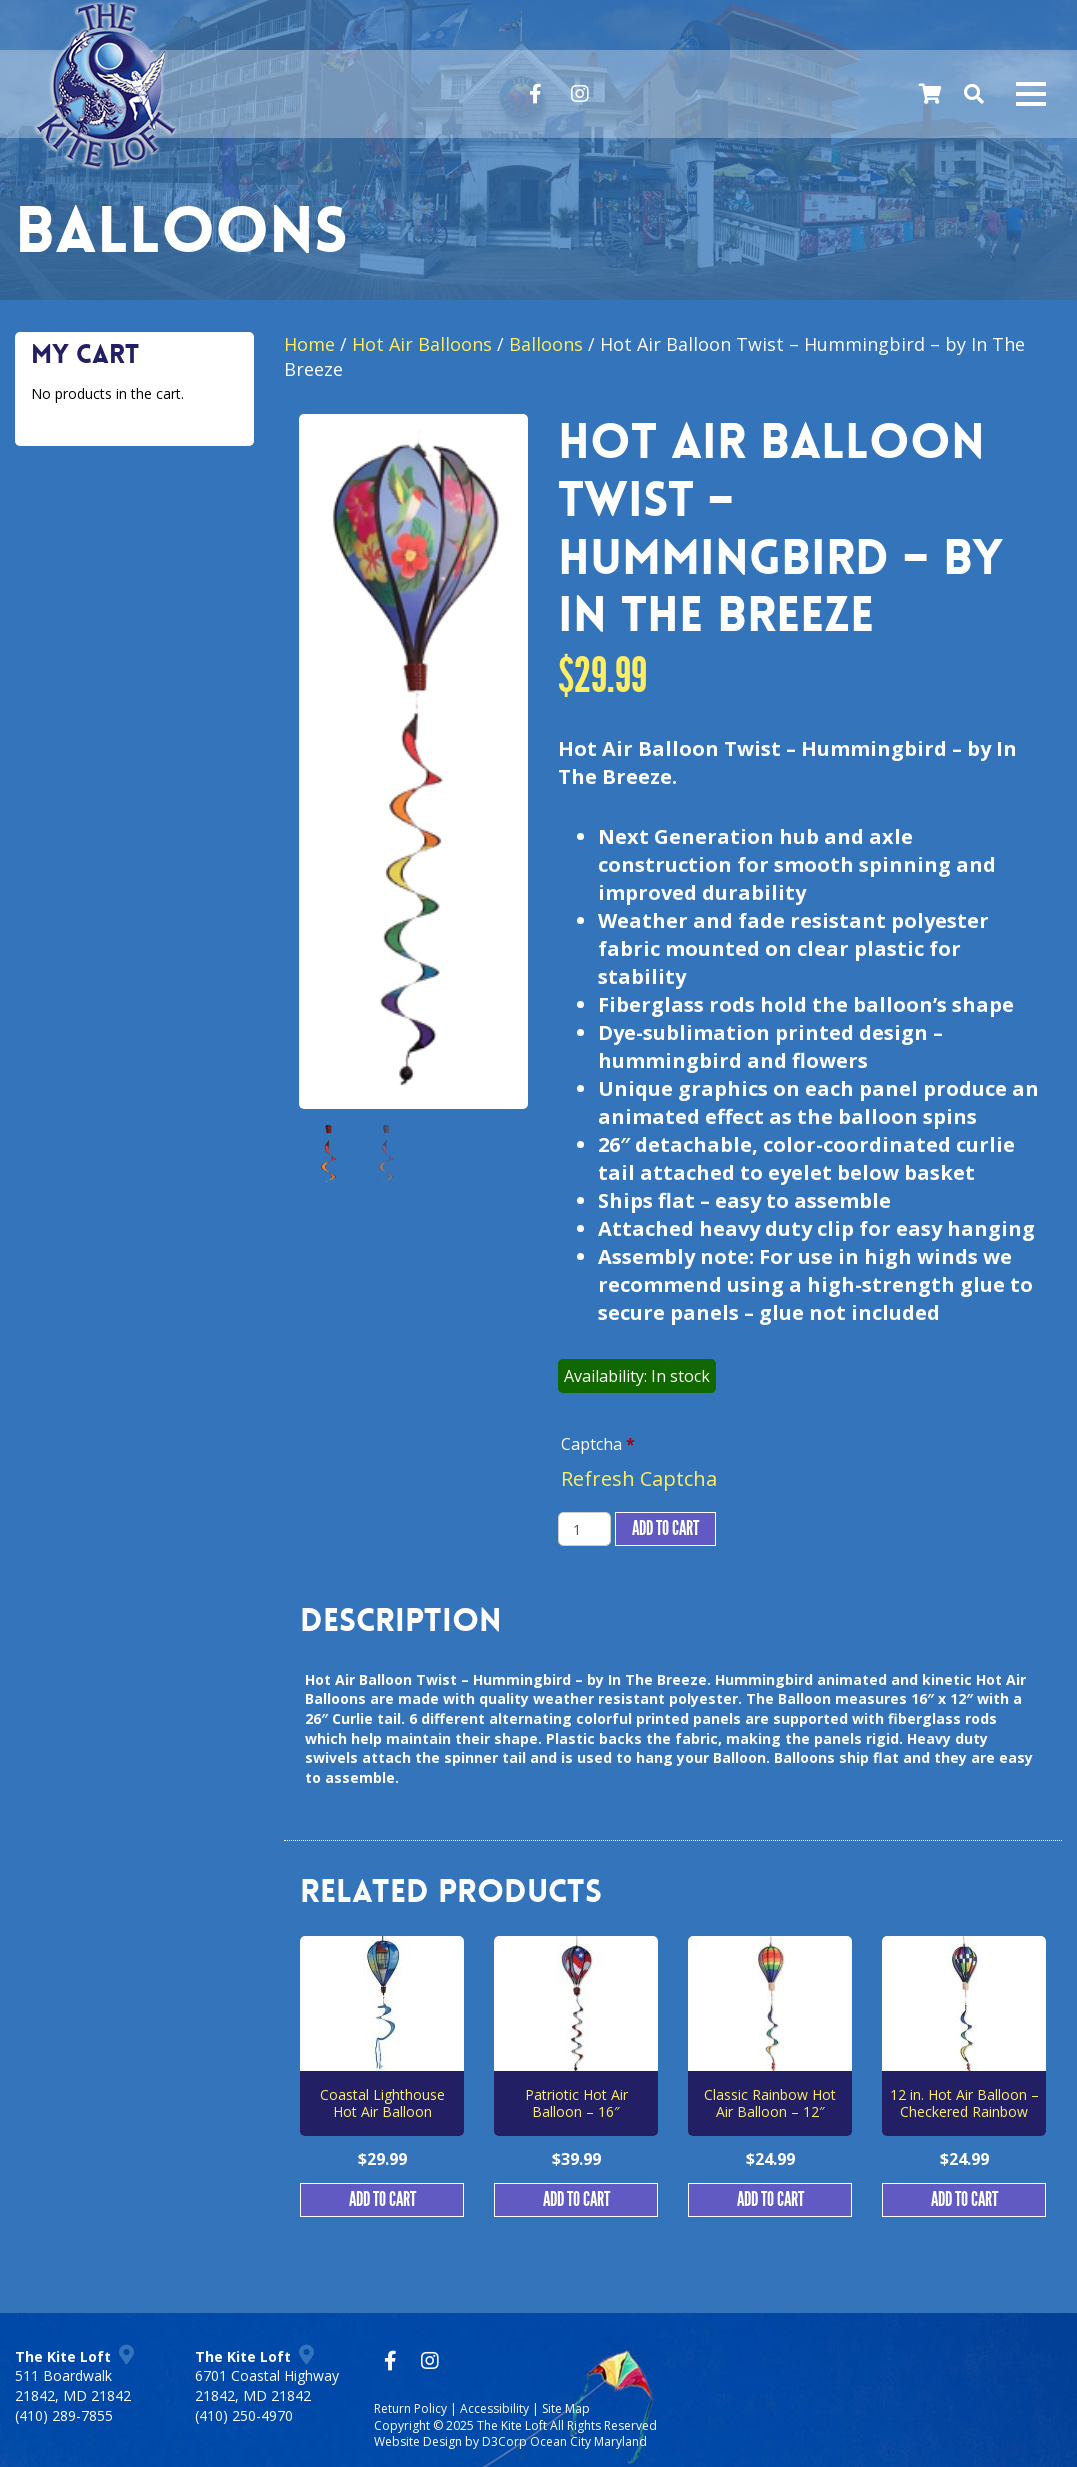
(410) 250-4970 (244, 2415)
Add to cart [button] (382, 2200)
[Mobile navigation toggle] (1031, 94)
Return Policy (410, 2408)
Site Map (566, 2408)
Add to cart (665, 1529)
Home (309, 344)
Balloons (546, 344)
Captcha (598, 1444)
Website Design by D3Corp (450, 2441)
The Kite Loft (512, 2425)
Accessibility (494, 2408)
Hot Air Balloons (422, 344)
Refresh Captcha (639, 1478)
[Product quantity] (584, 1529)
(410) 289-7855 (64, 2415)
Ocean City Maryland (588, 2441)
